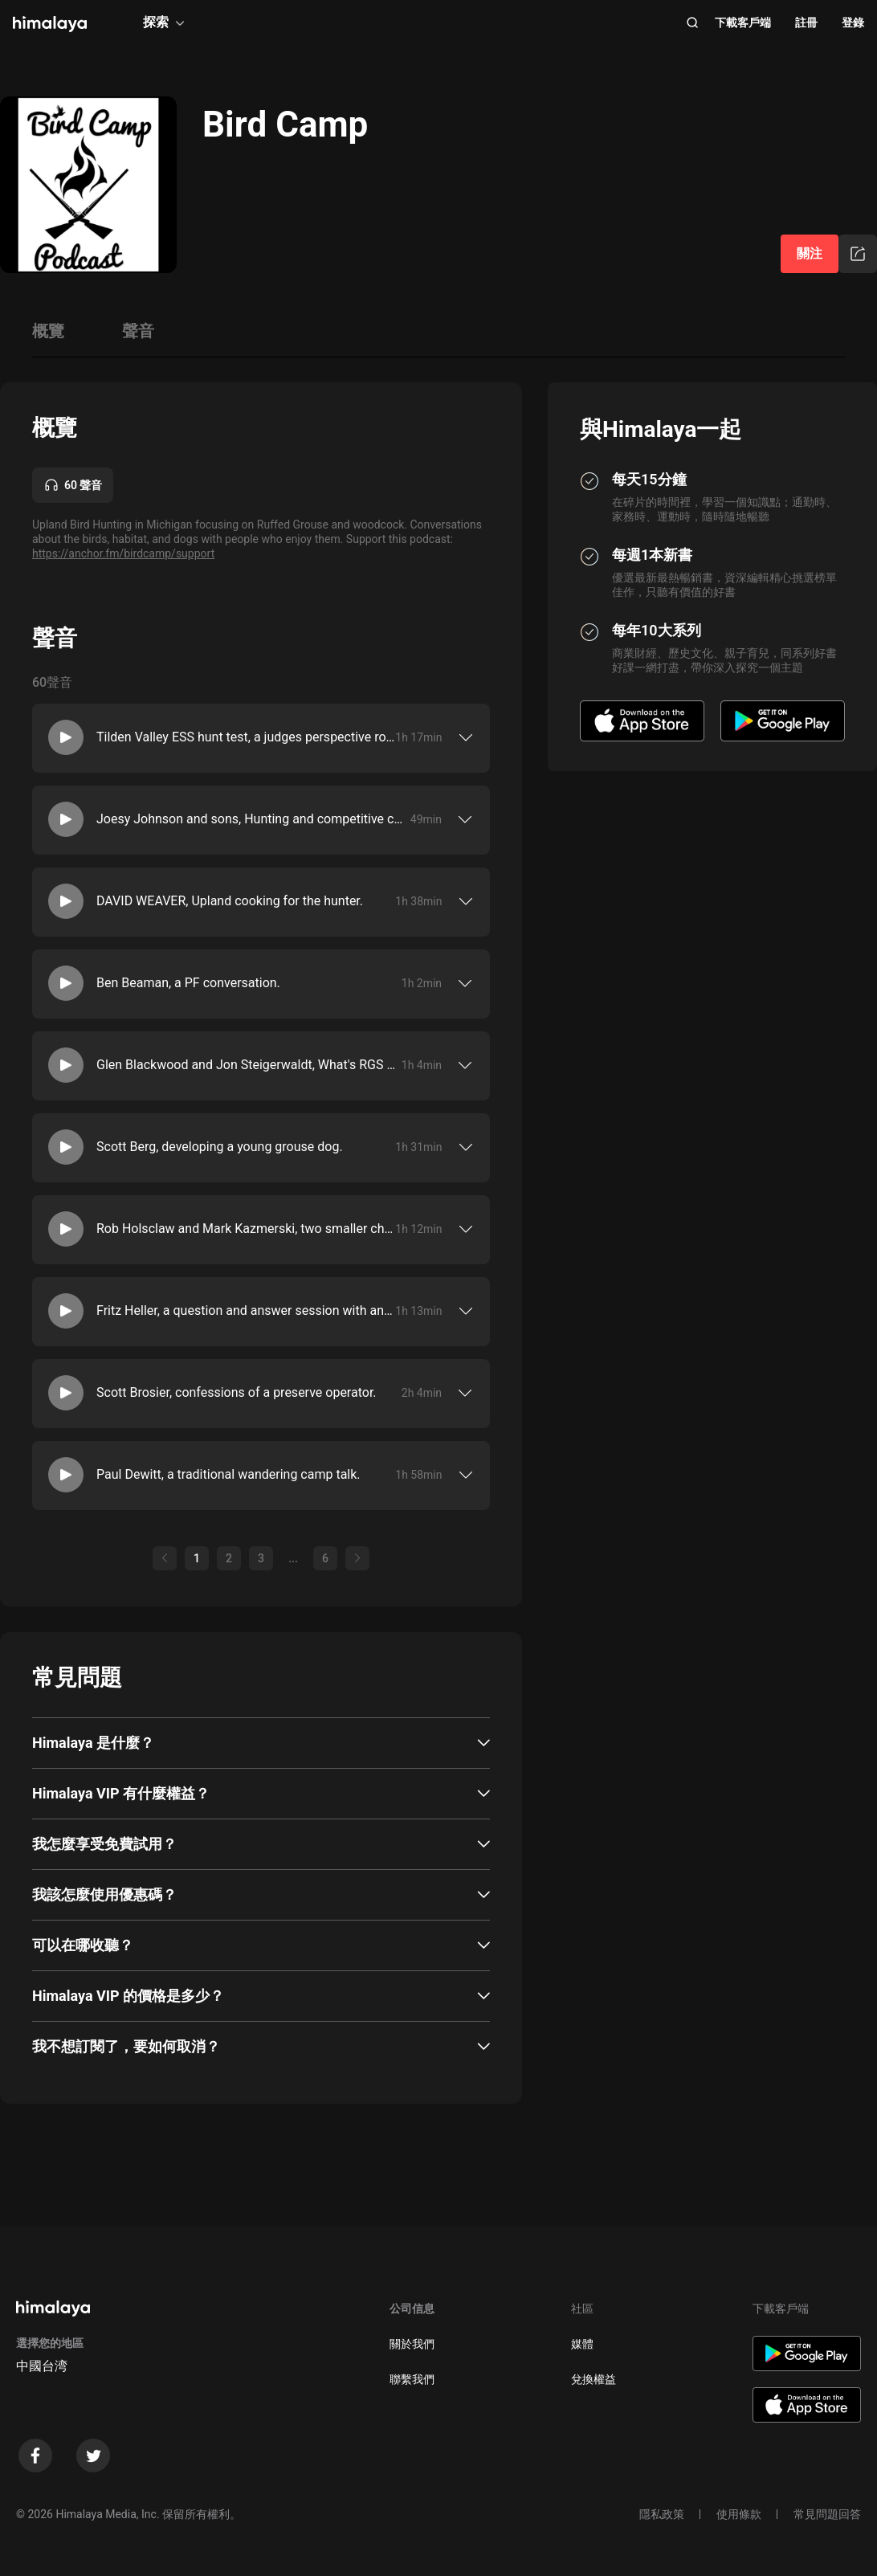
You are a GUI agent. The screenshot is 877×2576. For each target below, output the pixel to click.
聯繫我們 (412, 2379)
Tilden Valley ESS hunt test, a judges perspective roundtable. (245, 737)
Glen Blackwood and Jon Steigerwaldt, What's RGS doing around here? (249, 1064)
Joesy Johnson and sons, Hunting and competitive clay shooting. (249, 819)
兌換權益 (593, 2379)
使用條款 (738, 2514)
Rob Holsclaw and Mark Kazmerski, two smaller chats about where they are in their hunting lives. (245, 1228)
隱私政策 (661, 2514)
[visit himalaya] (50, 24)
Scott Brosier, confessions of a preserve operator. (236, 1392)
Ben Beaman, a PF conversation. (188, 982)
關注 (809, 253)
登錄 (853, 22)
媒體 (582, 2343)
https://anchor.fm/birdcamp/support (123, 553)
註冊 (806, 22)
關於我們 (412, 2343)
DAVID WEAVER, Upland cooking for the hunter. (229, 900)
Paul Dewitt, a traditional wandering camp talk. (228, 1474)
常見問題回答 (827, 2514)
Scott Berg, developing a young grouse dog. (219, 1146)
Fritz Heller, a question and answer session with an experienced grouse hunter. (245, 1310)
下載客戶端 (743, 22)
